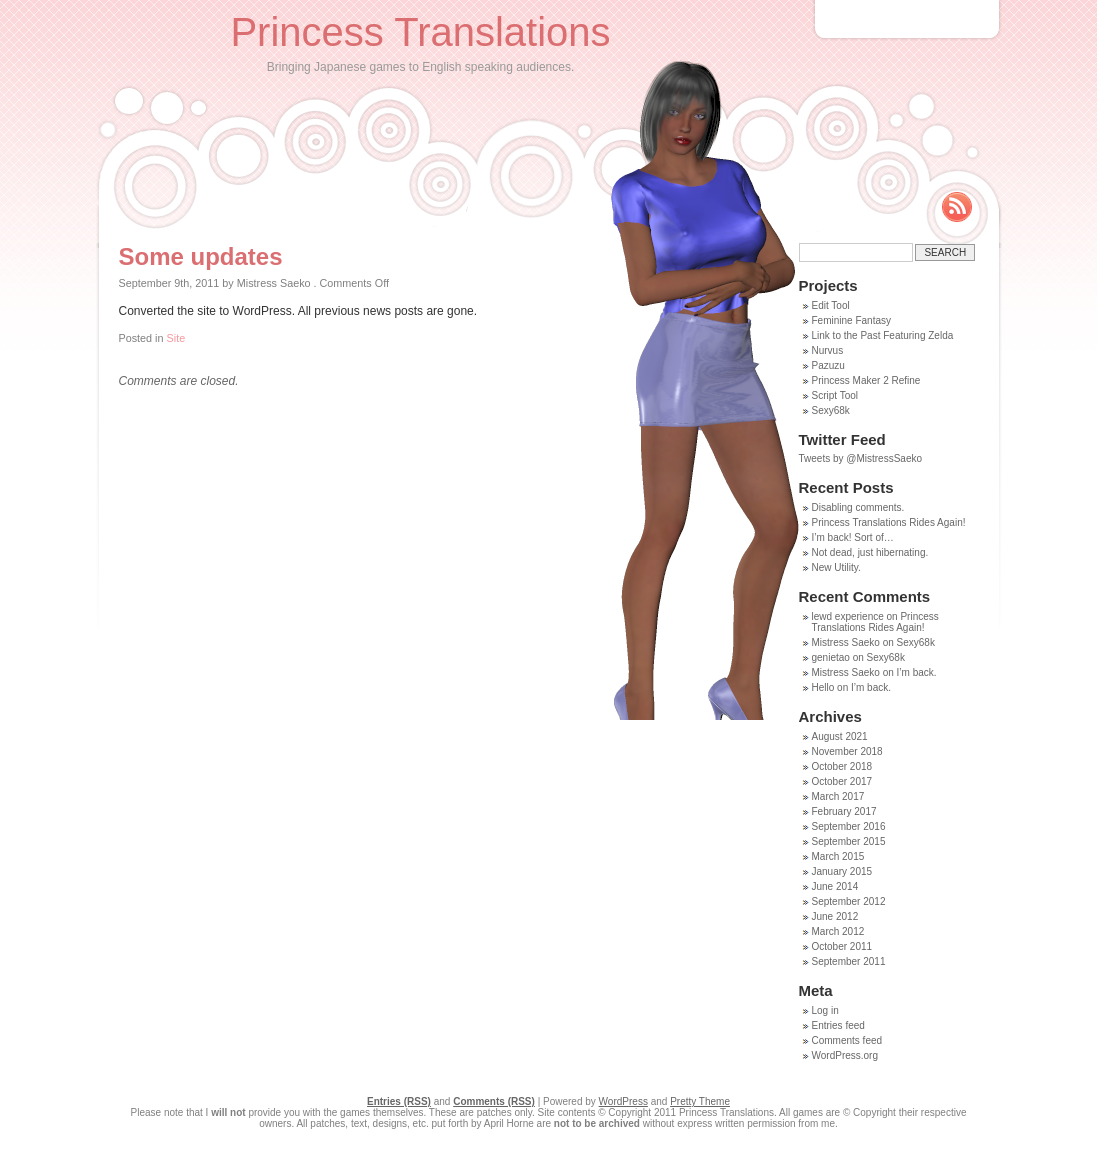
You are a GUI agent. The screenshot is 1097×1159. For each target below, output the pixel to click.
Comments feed (847, 1040)
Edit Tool (831, 305)
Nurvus (828, 350)
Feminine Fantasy (851, 320)
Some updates (201, 256)
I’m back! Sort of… (853, 537)
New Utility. (836, 567)
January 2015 (842, 871)
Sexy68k (831, 410)
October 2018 (842, 766)
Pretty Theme (700, 1101)
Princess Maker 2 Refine (866, 380)
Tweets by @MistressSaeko (861, 458)
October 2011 (842, 946)
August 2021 (840, 736)
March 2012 (838, 931)
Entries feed (838, 1025)
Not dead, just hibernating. (870, 552)
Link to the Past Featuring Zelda (883, 335)
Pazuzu (828, 365)
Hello (823, 687)
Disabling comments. (858, 507)
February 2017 (844, 811)
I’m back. (917, 672)
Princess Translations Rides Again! (889, 522)
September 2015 (849, 841)
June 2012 (835, 916)
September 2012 (849, 901)
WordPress (623, 1101)
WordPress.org (845, 1055)
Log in (825, 1010)
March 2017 (838, 796)
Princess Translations (420, 32)
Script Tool (835, 395)
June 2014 (835, 886)
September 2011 (849, 961)
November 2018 (847, 751)
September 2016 (849, 826)
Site (176, 338)
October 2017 (842, 781)
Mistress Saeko (846, 642)
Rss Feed (957, 207)
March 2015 (838, 856)
